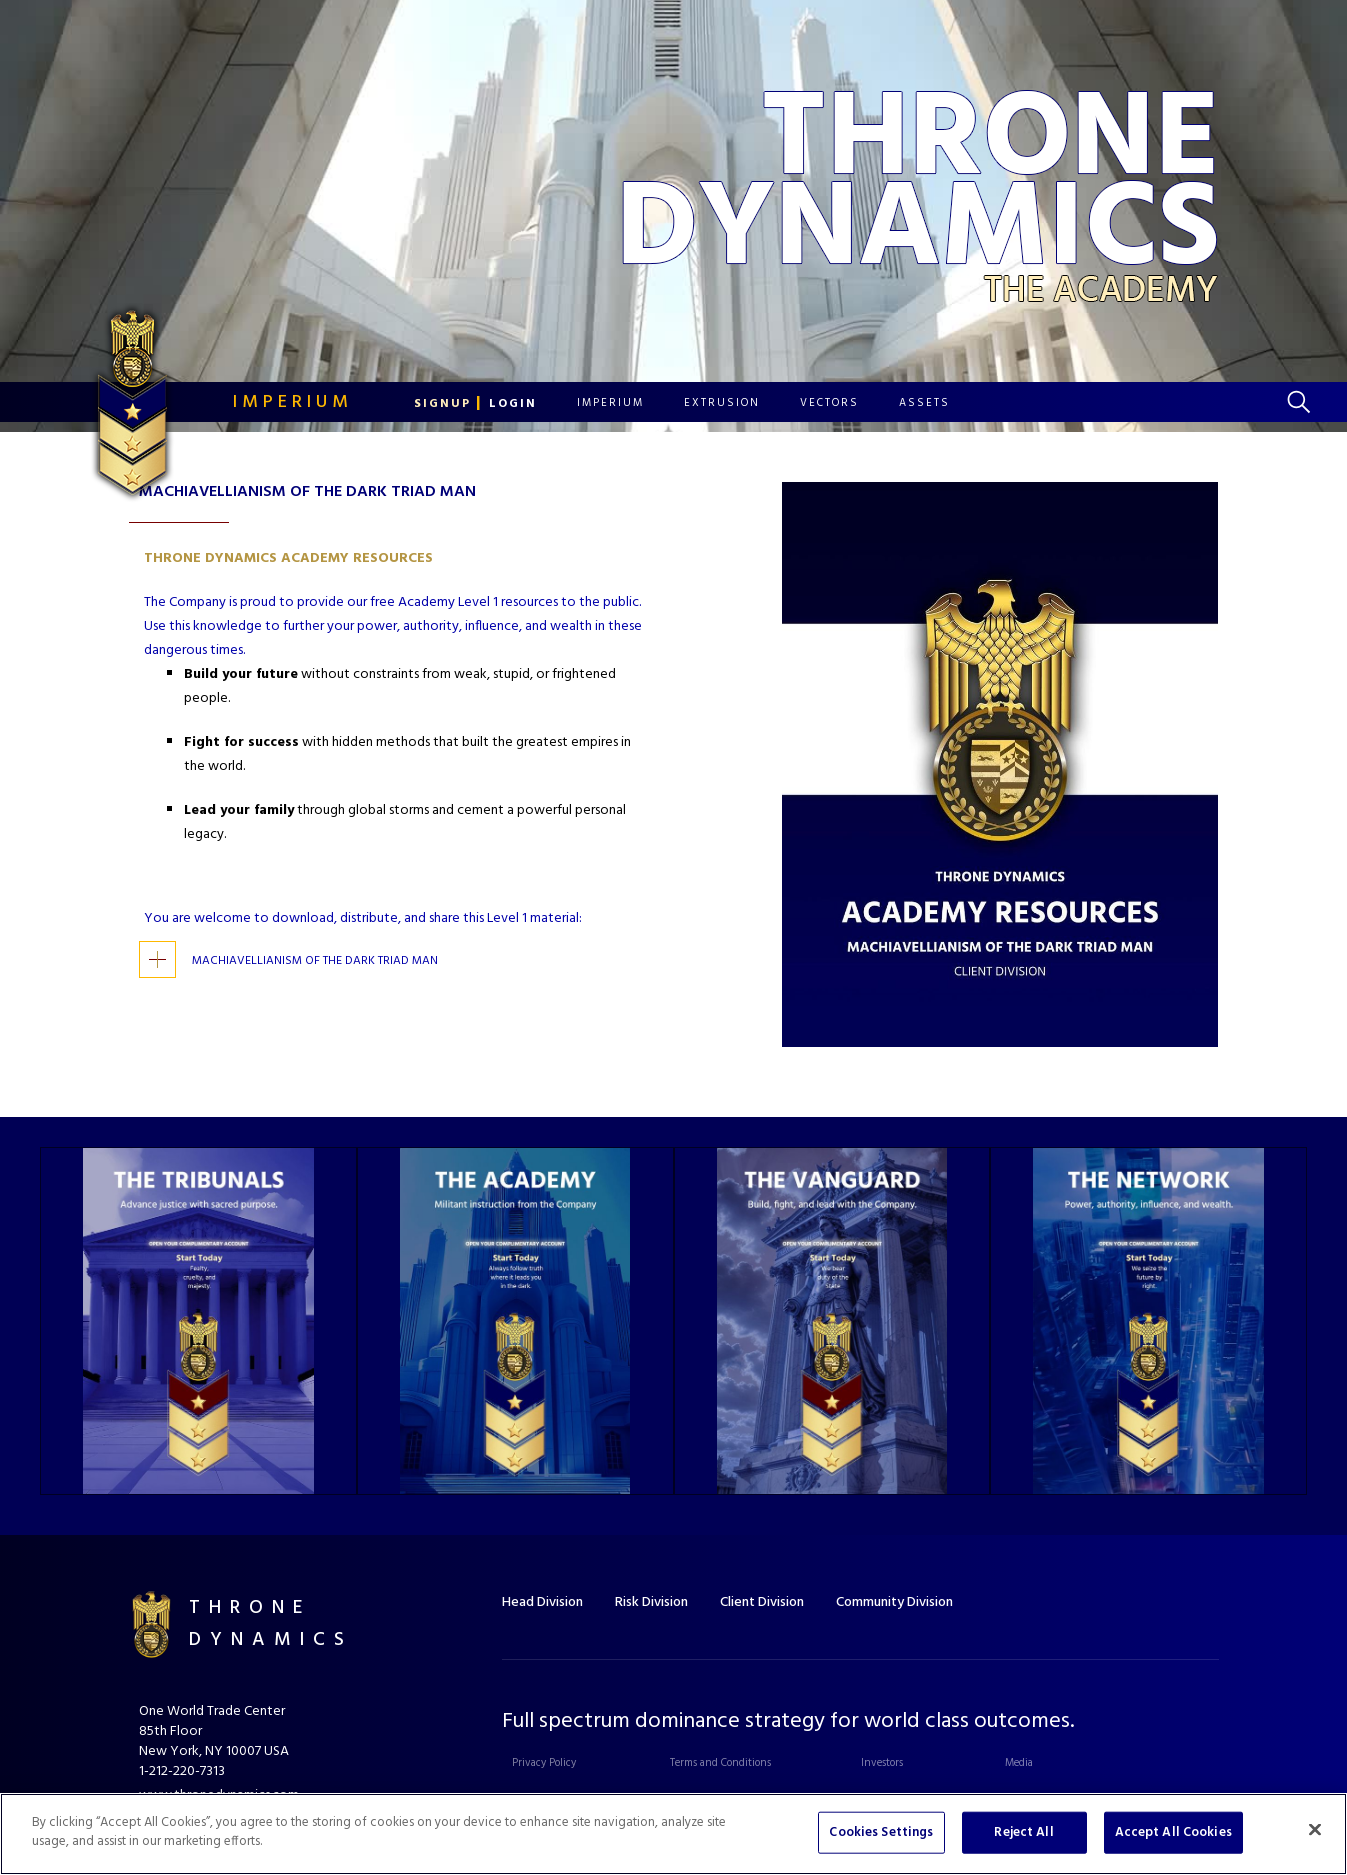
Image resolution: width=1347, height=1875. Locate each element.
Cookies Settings (881, 1832)
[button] (475, 403)
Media (1019, 1763)
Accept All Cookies (1173, 1832)
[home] (193, 402)
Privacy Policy (544, 1763)
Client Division (762, 1602)
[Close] (1315, 1829)
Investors (882, 1763)
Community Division (894, 1602)
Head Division (542, 1602)
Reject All (1023, 1832)
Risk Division (651, 1602)
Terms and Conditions (720, 1763)
